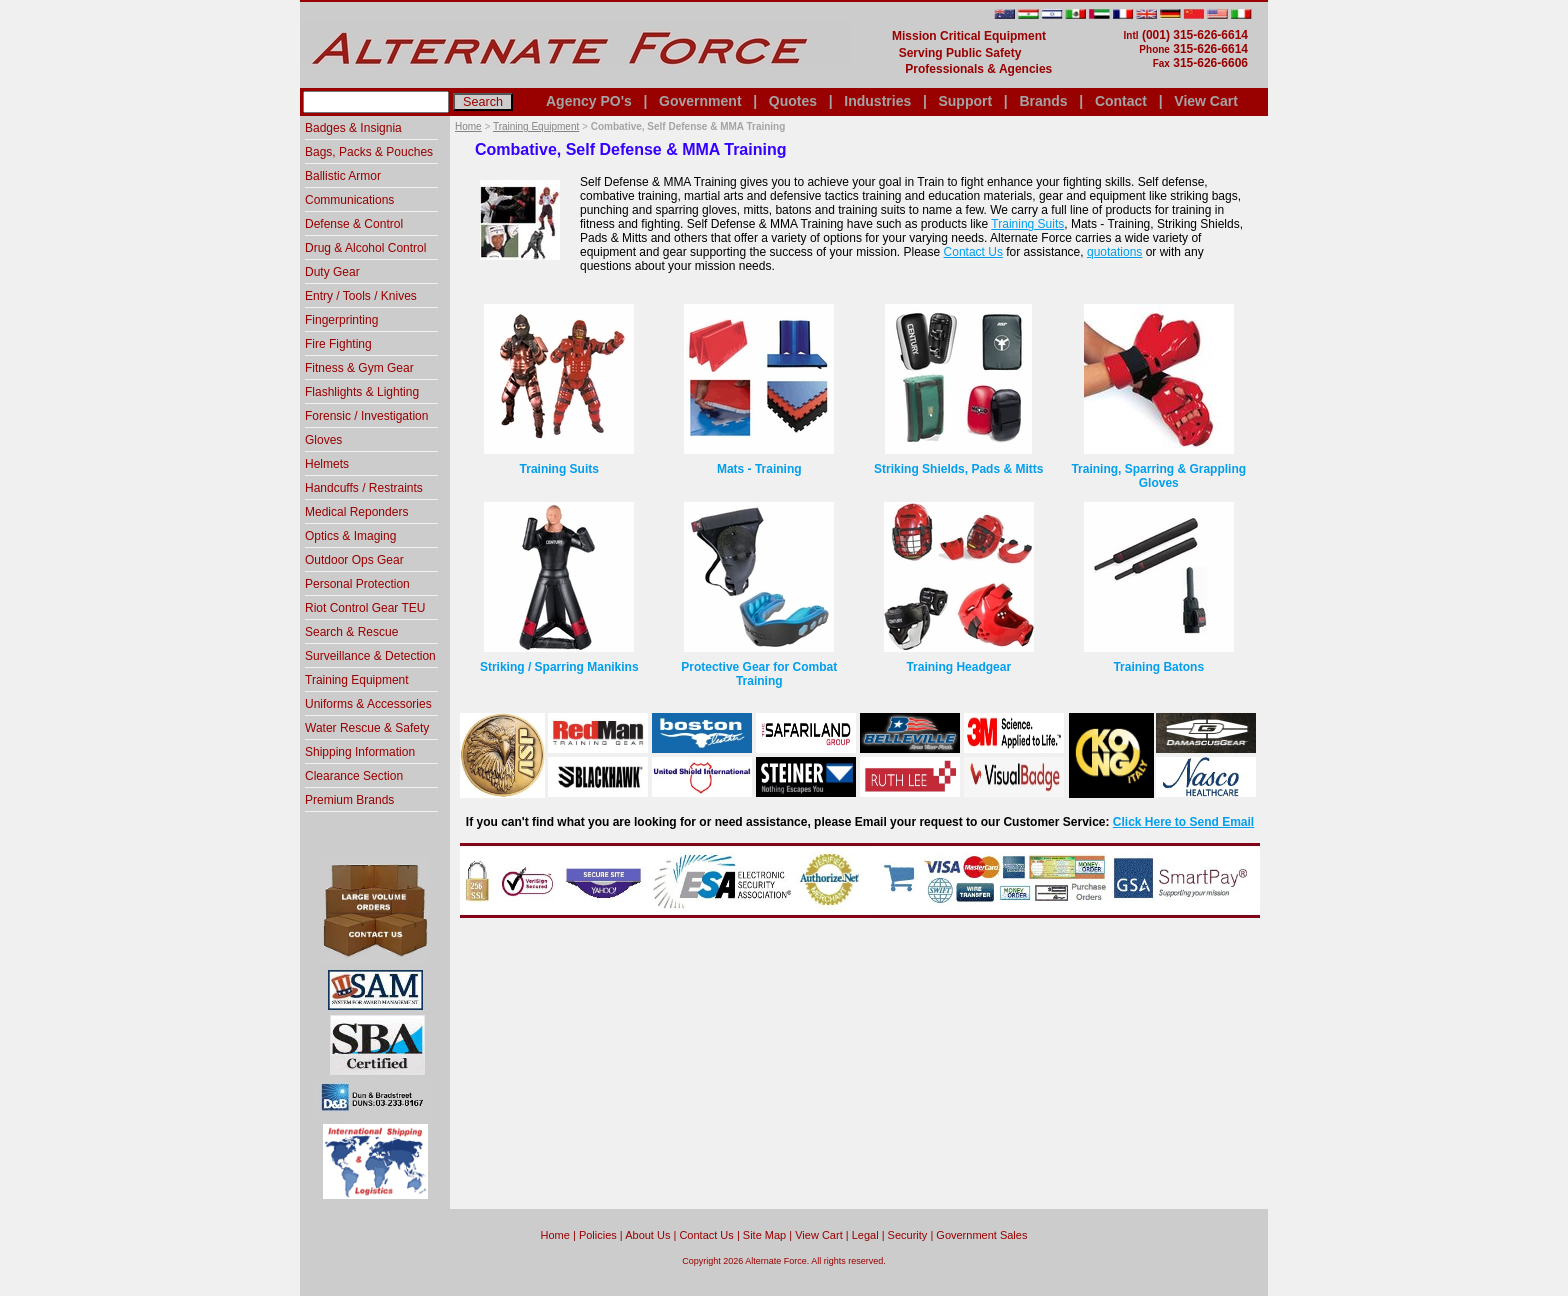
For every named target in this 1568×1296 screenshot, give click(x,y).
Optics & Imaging (350, 536)
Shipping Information (360, 752)
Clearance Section (354, 776)
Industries (877, 101)
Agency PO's (589, 101)
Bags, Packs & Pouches (369, 152)
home (555, 1235)
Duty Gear (332, 272)
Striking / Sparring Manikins (559, 667)
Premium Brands (349, 800)
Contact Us (973, 252)
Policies (598, 1235)
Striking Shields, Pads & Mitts (958, 469)
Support (965, 101)
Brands (1043, 101)
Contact (1121, 101)
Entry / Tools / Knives (361, 296)
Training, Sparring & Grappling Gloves (1158, 476)
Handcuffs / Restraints (364, 488)
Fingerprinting (341, 320)
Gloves (323, 440)
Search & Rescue (351, 632)
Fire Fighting (338, 344)
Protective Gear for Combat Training (759, 674)
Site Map (764, 1235)
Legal (865, 1235)
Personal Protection (357, 584)
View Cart (1206, 101)
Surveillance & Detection (370, 656)
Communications (349, 200)
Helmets (327, 464)
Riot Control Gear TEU (365, 608)
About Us (647, 1235)
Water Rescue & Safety (367, 728)
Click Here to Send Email (1183, 822)
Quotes (793, 101)
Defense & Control (354, 224)
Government (700, 101)
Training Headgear (958, 667)
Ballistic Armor (343, 176)
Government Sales (981, 1235)
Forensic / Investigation (366, 416)
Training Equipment (536, 126)
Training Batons (1158, 667)
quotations (1114, 252)
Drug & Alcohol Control (365, 248)
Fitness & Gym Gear (359, 368)
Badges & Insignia (353, 128)
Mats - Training (759, 469)
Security (908, 1235)
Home (468, 126)
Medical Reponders (356, 512)
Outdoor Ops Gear (354, 560)
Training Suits (1027, 224)
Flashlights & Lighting (362, 392)
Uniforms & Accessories (368, 704)
